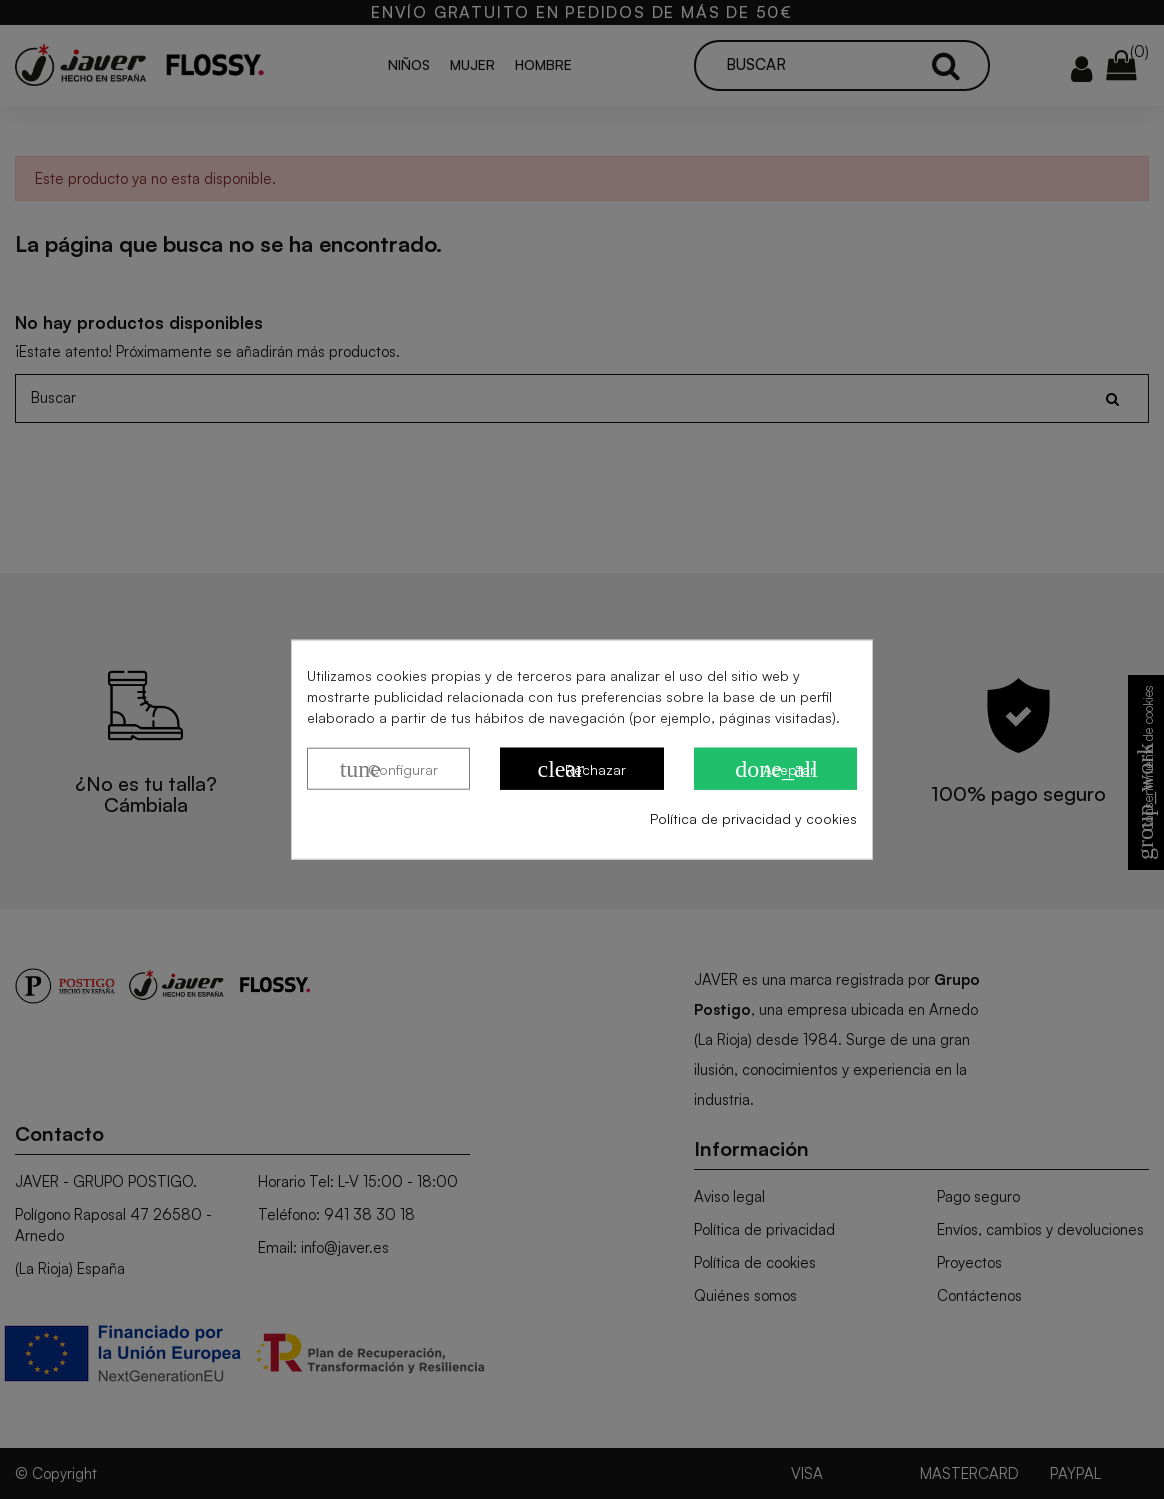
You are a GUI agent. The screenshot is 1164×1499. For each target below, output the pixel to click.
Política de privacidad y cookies (753, 818)
